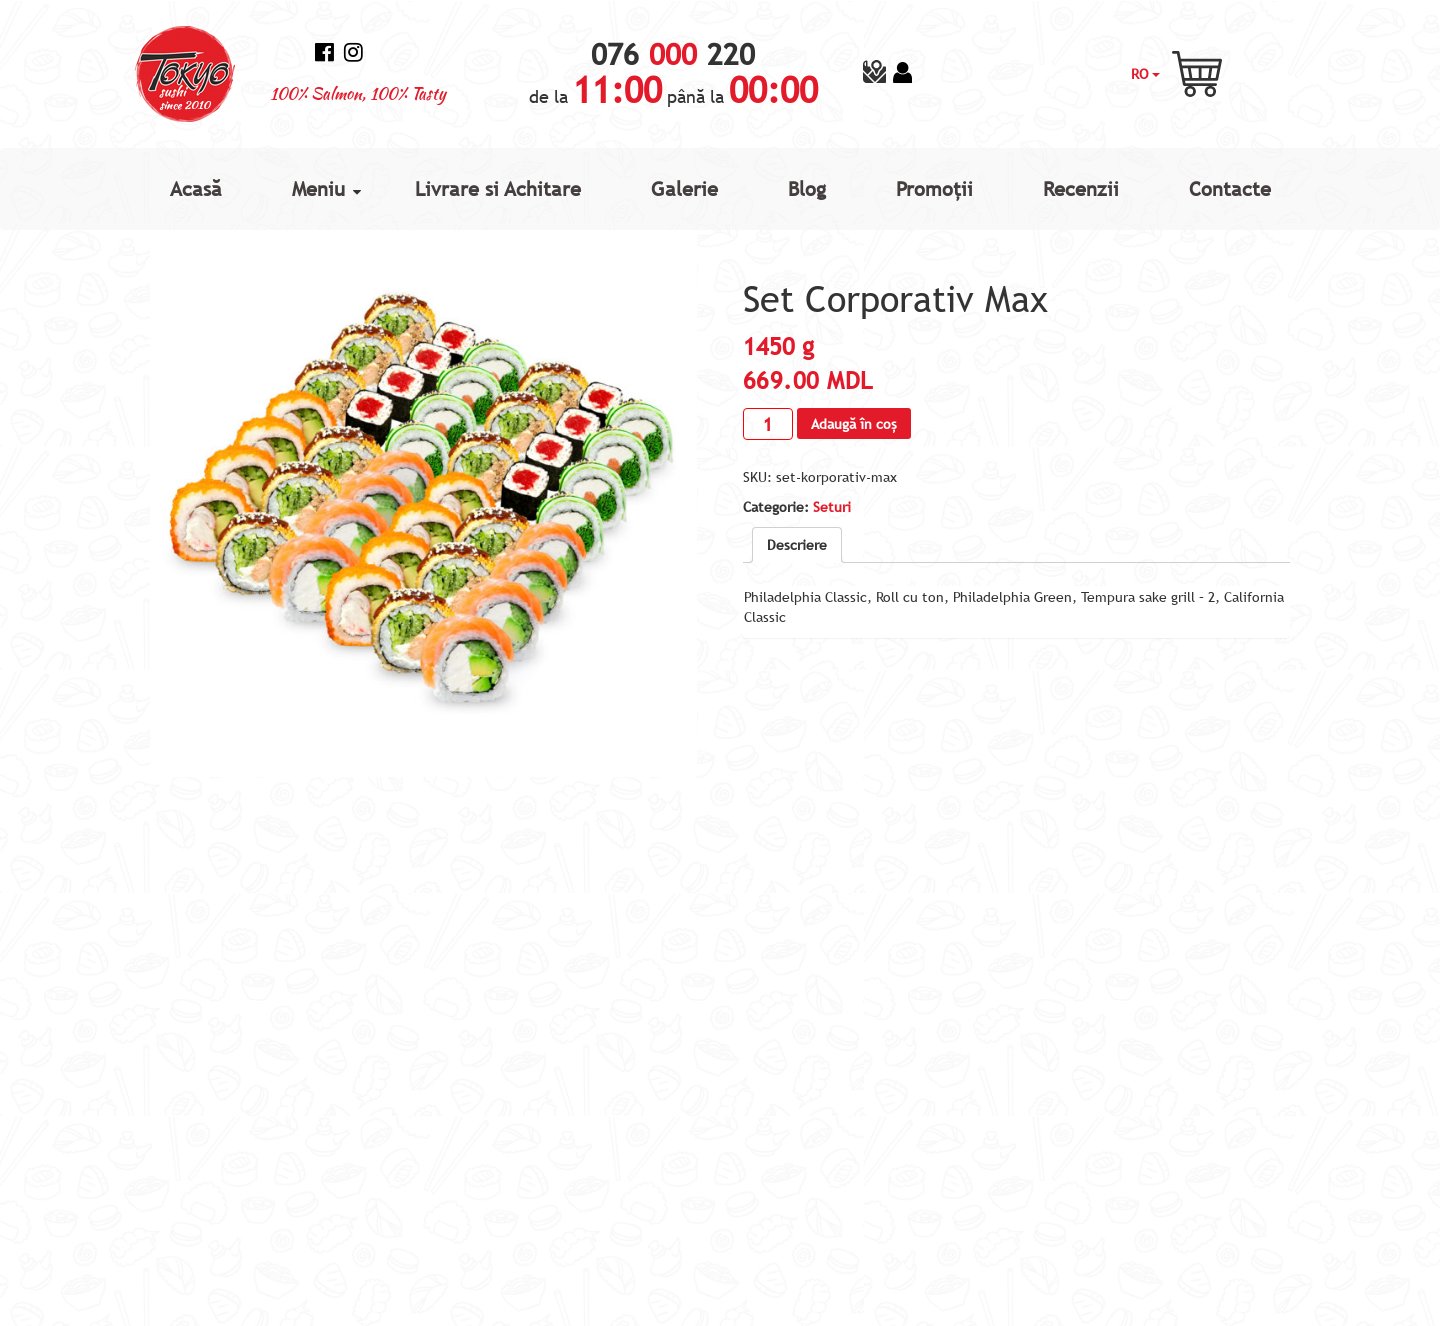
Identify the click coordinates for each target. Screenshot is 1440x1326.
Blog (807, 189)
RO (1145, 74)
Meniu (318, 189)
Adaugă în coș (854, 424)
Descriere (797, 545)
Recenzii (1081, 189)
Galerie (684, 189)
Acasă (196, 189)
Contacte (1230, 189)
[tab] (797, 545)
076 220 (673, 54)
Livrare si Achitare (498, 189)
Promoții (934, 189)
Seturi (832, 507)
